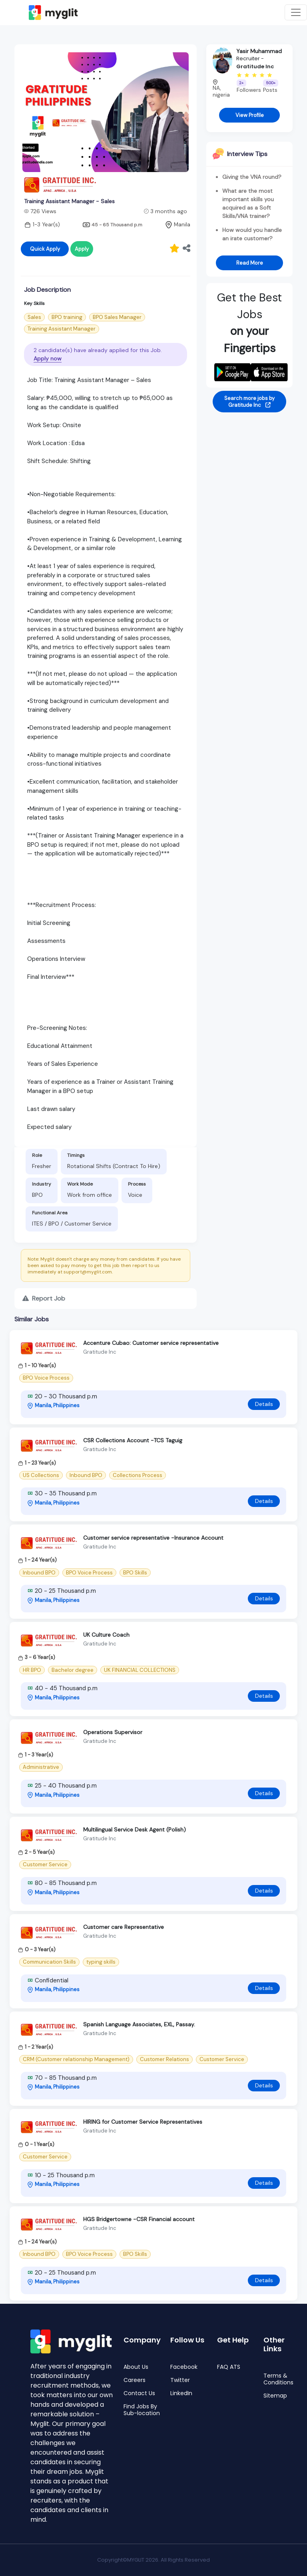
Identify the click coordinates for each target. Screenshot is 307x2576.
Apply (82, 249)
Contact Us (139, 2393)
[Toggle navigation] (296, 12)
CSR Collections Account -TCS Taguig (132, 1440)
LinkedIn (181, 2393)
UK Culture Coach (106, 1634)
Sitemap (275, 2395)
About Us (136, 2367)
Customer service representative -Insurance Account (153, 1537)
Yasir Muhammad (259, 51)
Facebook (183, 2367)
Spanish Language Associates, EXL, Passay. (139, 2024)
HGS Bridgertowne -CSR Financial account (139, 2219)
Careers (135, 2380)
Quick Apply (45, 249)
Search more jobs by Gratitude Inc (249, 401)
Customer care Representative (123, 1927)
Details (264, 1404)
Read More (249, 262)
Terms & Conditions (278, 2379)
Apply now (48, 358)
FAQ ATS (228, 2367)
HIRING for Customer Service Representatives (142, 2121)
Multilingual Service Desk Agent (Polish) (134, 1829)
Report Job (43, 1298)
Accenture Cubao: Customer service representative (151, 1342)
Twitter (180, 2380)
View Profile (249, 115)
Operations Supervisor (112, 1732)
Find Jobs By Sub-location (142, 2410)
